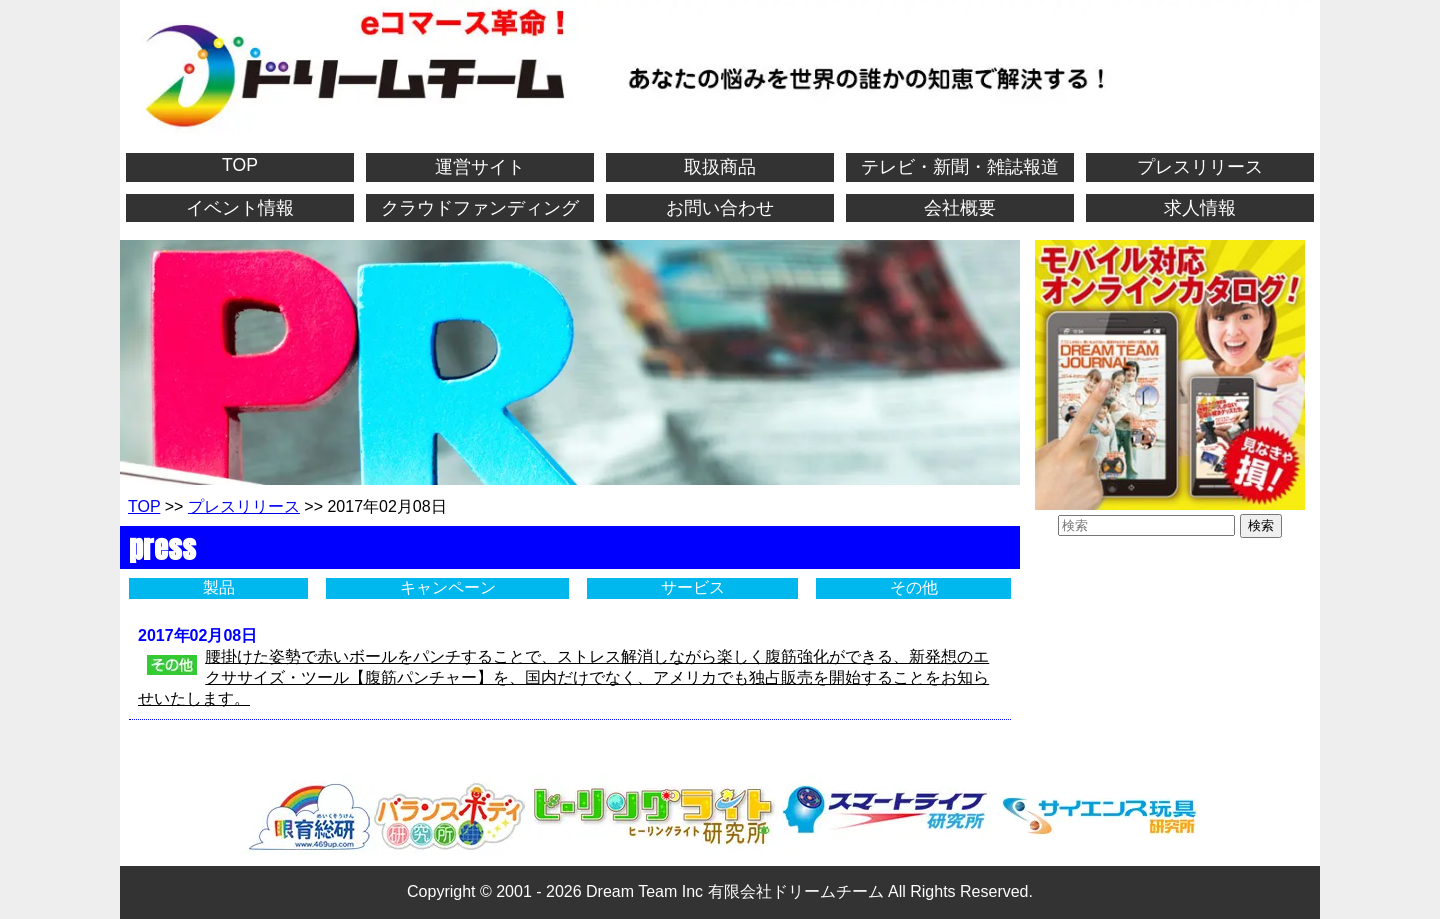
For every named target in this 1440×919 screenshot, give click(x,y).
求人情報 (1200, 208)
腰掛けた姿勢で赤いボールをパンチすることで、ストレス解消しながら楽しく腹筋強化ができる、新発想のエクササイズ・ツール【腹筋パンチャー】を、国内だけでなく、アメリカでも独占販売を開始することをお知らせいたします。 (563, 677)
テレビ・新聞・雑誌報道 (960, 167)
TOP (240, 165)
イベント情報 (240, 208)
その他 (914, 587)
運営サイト (480, 167)
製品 (219, 587)
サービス (693, 587)
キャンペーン (448, 587)
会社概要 (960, 208)
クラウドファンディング (480, 208)
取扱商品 (720, 167)
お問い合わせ (720, 208)
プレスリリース (1200, 167)
